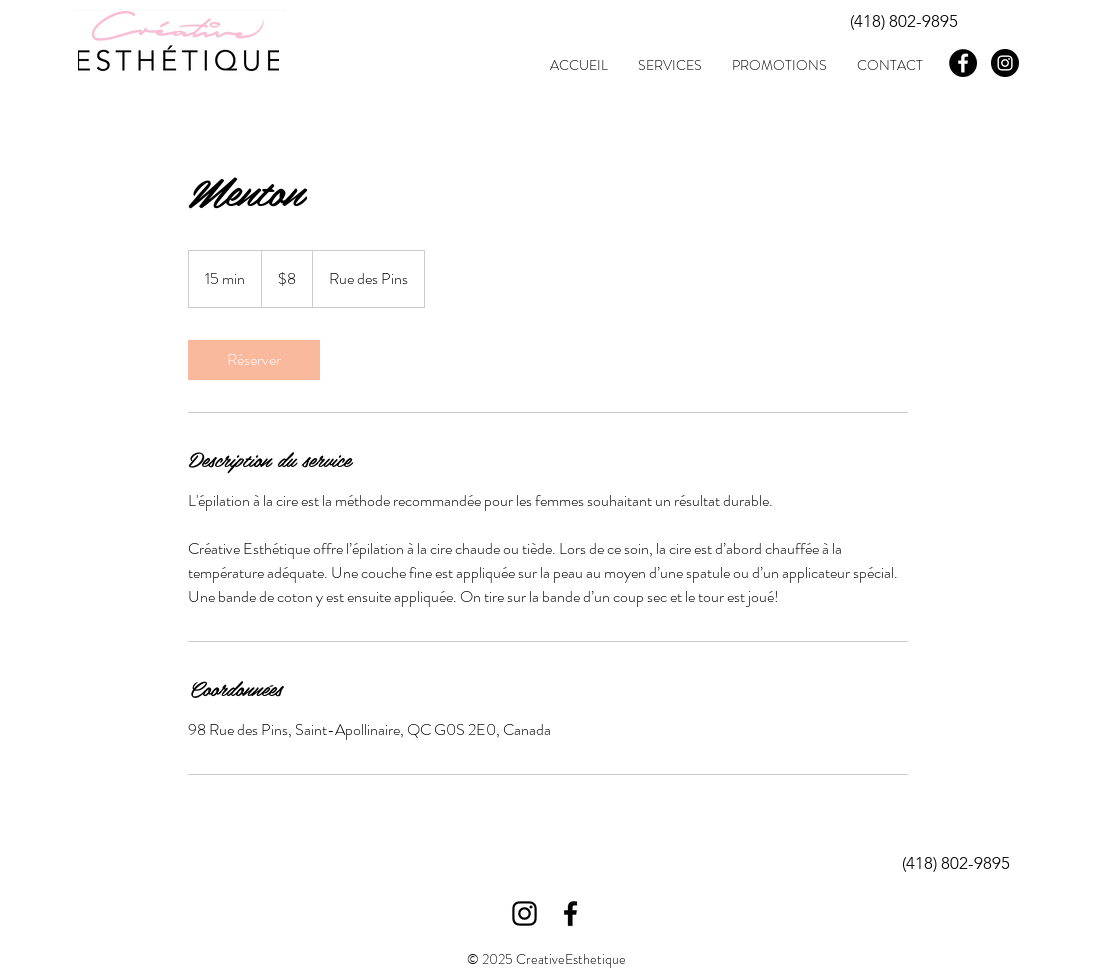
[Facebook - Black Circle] (963, 63)
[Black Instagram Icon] (524, 913)
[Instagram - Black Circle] (1005, 63)
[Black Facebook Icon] (570, 913)
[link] (254, 360)
